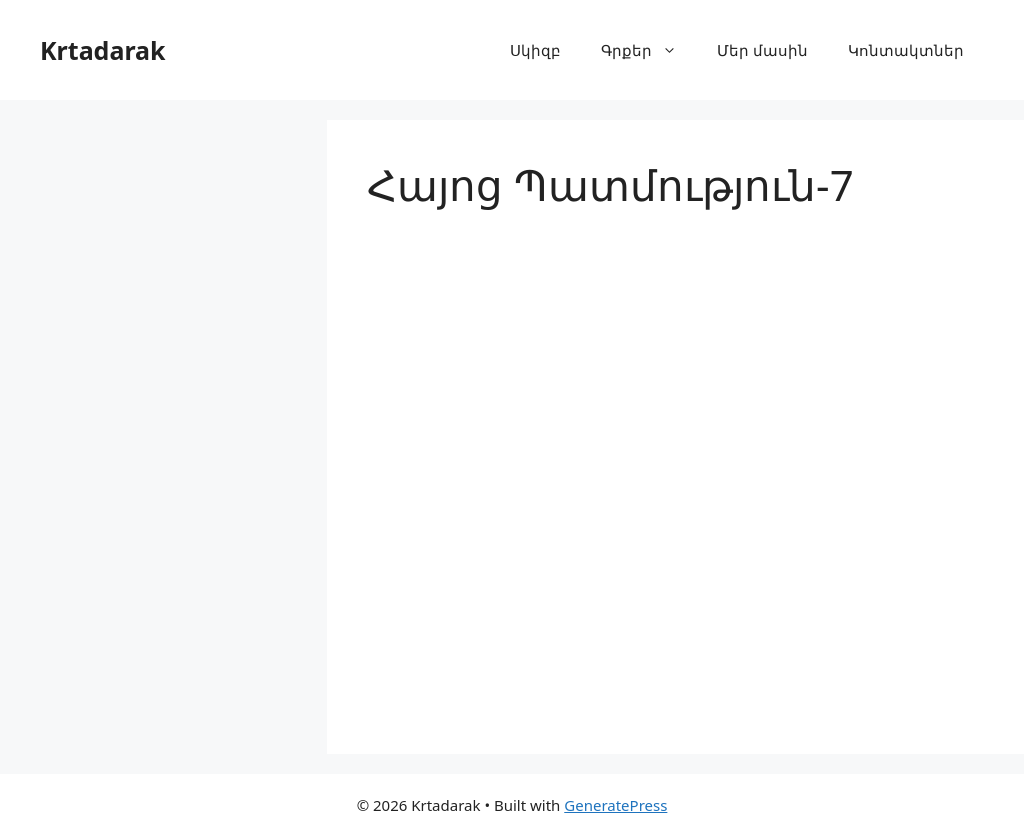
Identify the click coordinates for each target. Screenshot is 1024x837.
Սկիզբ (535, 50)
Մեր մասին (762, 50)
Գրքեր (649, 50)
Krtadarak (103, 50)
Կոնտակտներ (906, 50)
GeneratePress (615, 805)
